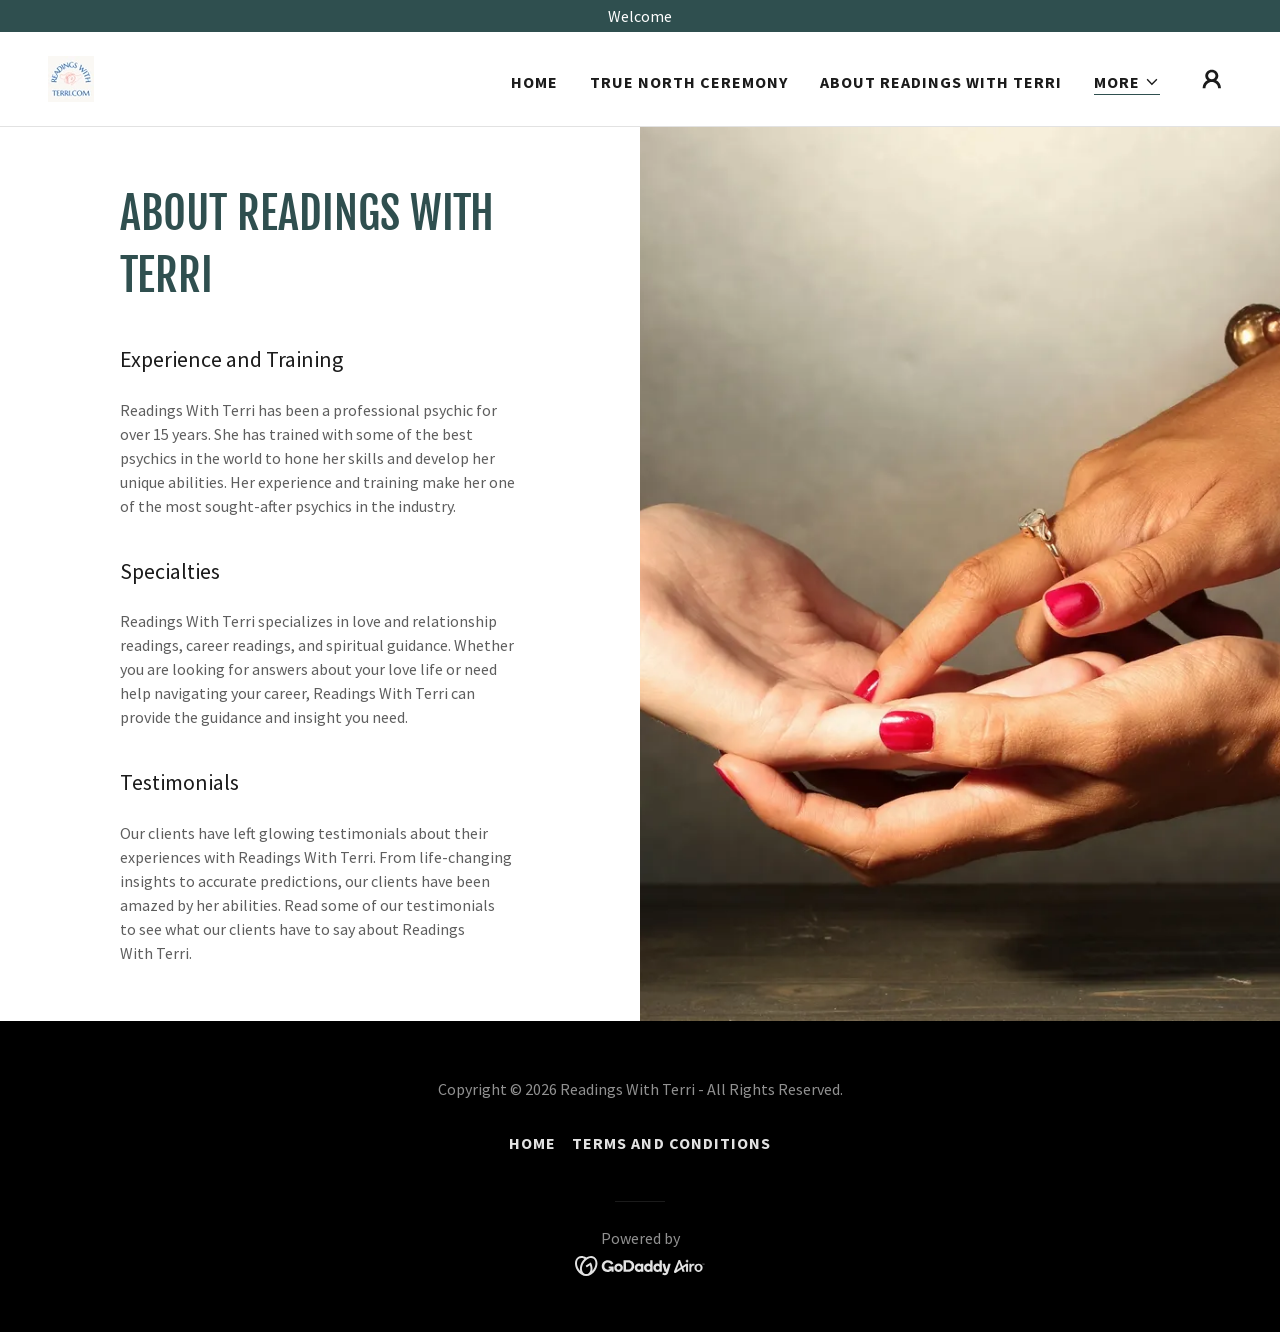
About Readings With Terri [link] (941, 82)
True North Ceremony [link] (689, 82)
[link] (71, 77)
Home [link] (534, 82)
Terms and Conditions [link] (671, 1143)
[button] (1127, 82)
